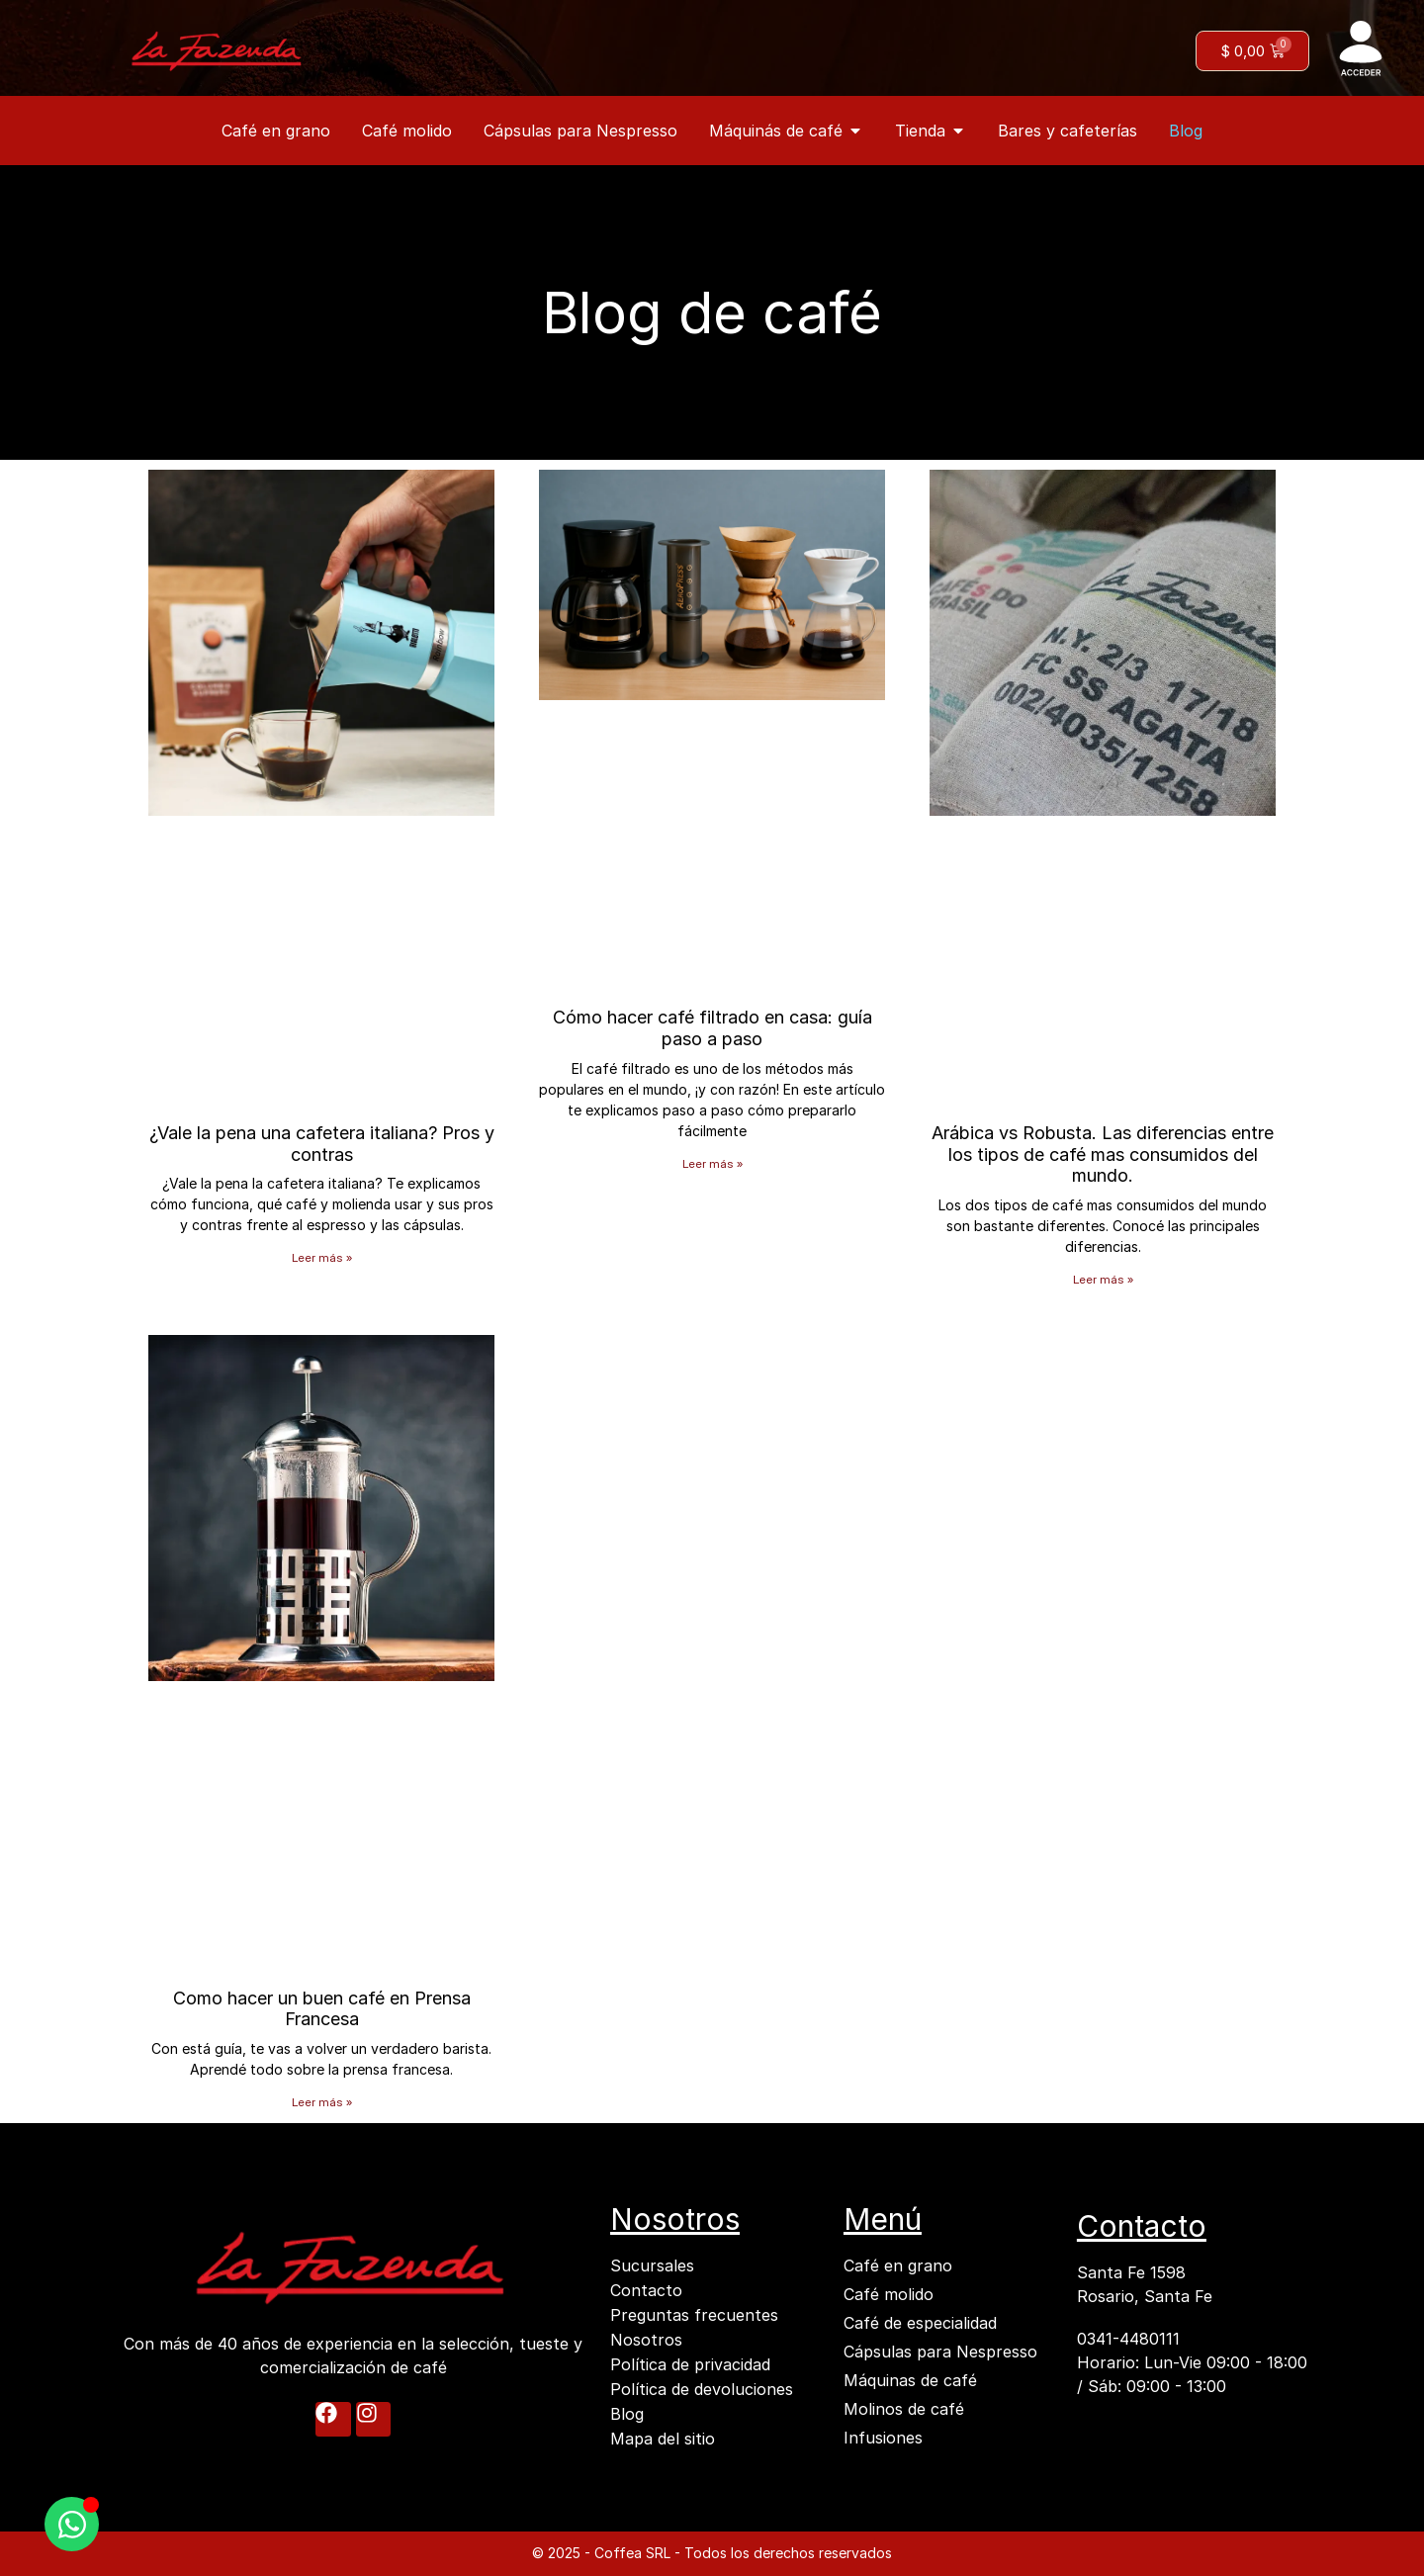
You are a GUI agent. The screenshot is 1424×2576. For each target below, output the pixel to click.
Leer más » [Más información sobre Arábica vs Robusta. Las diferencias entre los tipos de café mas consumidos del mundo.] (1103, 1279)
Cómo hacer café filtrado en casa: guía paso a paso (712, 1028)
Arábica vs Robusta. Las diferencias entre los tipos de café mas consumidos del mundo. (1103, 1154)
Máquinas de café (910, 2380)
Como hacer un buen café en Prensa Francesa (322, 2009)
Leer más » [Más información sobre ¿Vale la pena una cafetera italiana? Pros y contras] (322, 1257)
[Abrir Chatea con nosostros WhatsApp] (71, 2524)
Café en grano (898, 2265)
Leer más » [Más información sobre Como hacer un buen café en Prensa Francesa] (322, 2101)
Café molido (889, 2294)
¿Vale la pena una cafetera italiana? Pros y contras (321, 1143)
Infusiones (883, 2437)
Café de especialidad (920, 2323)
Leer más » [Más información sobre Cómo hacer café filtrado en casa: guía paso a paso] (712, 1163)
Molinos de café (904, 2409)
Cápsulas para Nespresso (940, 2351)
